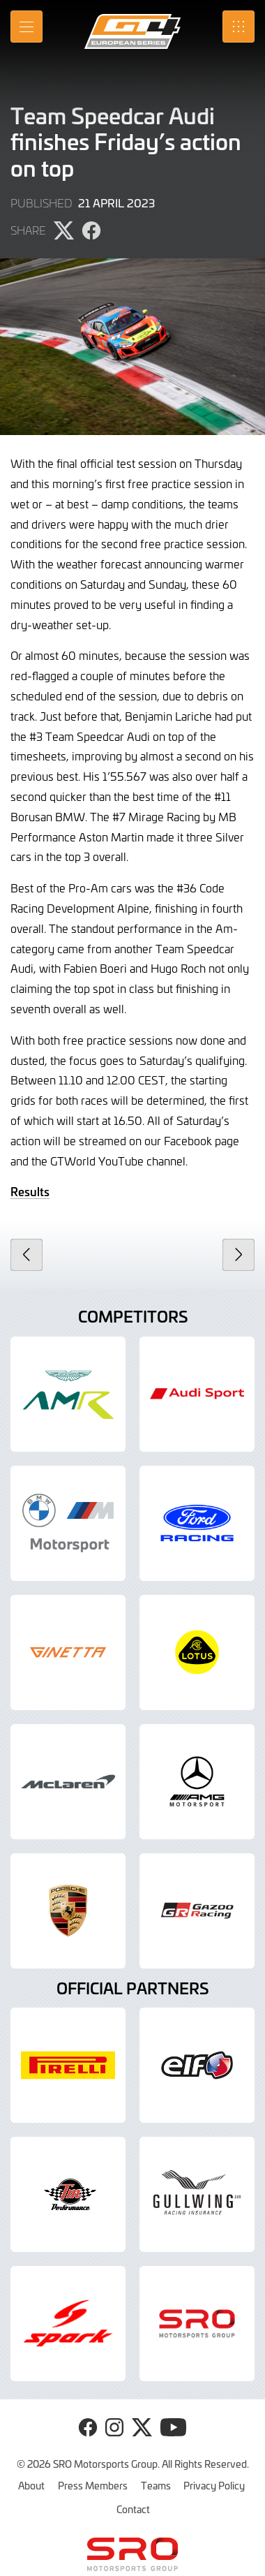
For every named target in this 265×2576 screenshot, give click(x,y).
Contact (133, 2509)
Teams (156, 2485)
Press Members (93, 2485)
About (31, 2485)
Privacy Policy (214, 2485)
